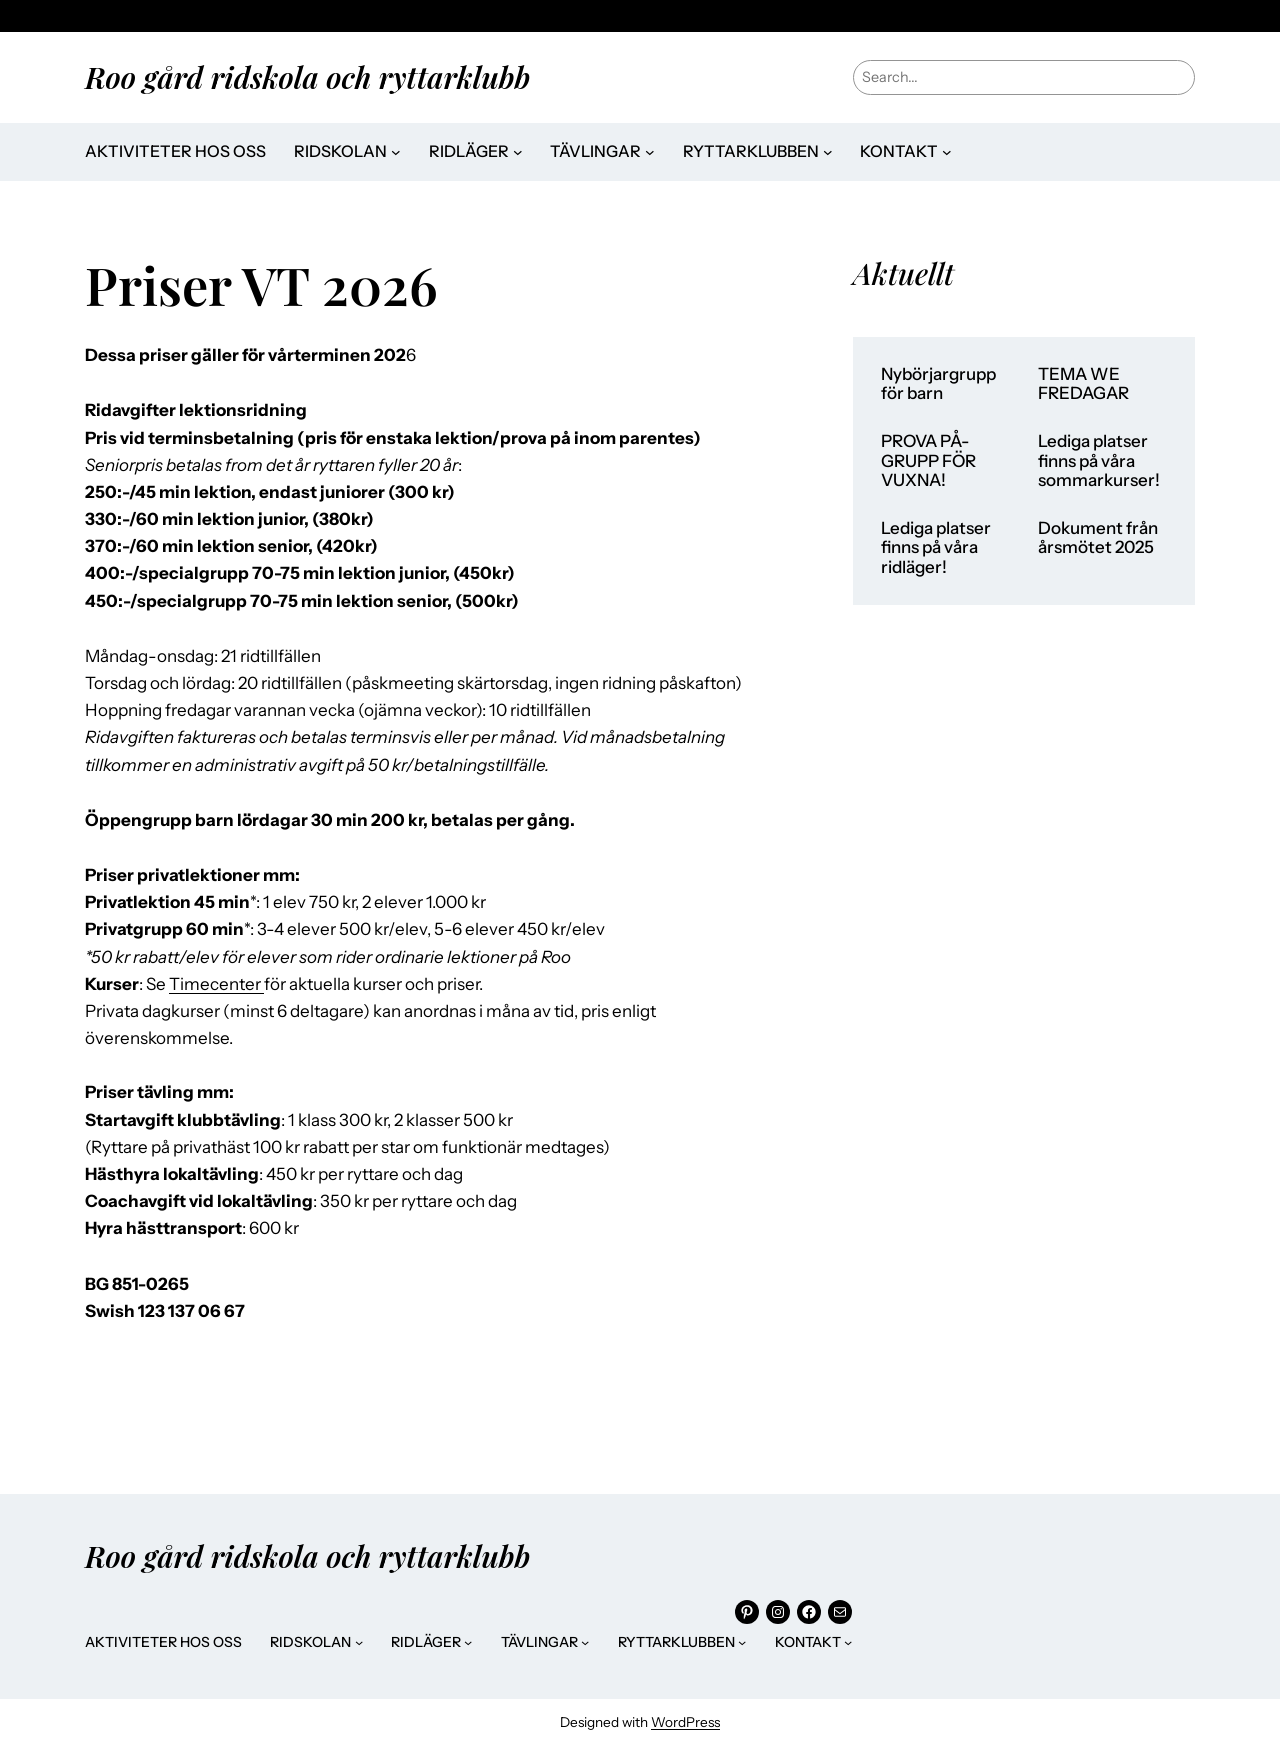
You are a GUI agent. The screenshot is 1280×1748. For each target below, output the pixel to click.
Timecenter (216, 984)
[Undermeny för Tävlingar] (650, 152)
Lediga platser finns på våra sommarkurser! (1099, 461)
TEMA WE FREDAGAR (1083, 384)
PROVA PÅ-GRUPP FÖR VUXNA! (928, 461)
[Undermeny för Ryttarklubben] (828, 152)
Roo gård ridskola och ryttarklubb (307, 76)
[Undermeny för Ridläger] (518, 152)
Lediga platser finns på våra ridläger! (936, 548)
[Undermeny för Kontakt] (947, 152)
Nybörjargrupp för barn (938, 384)
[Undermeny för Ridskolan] (396, 152)
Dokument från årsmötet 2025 (1098, 538)
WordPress (685, 1722)
